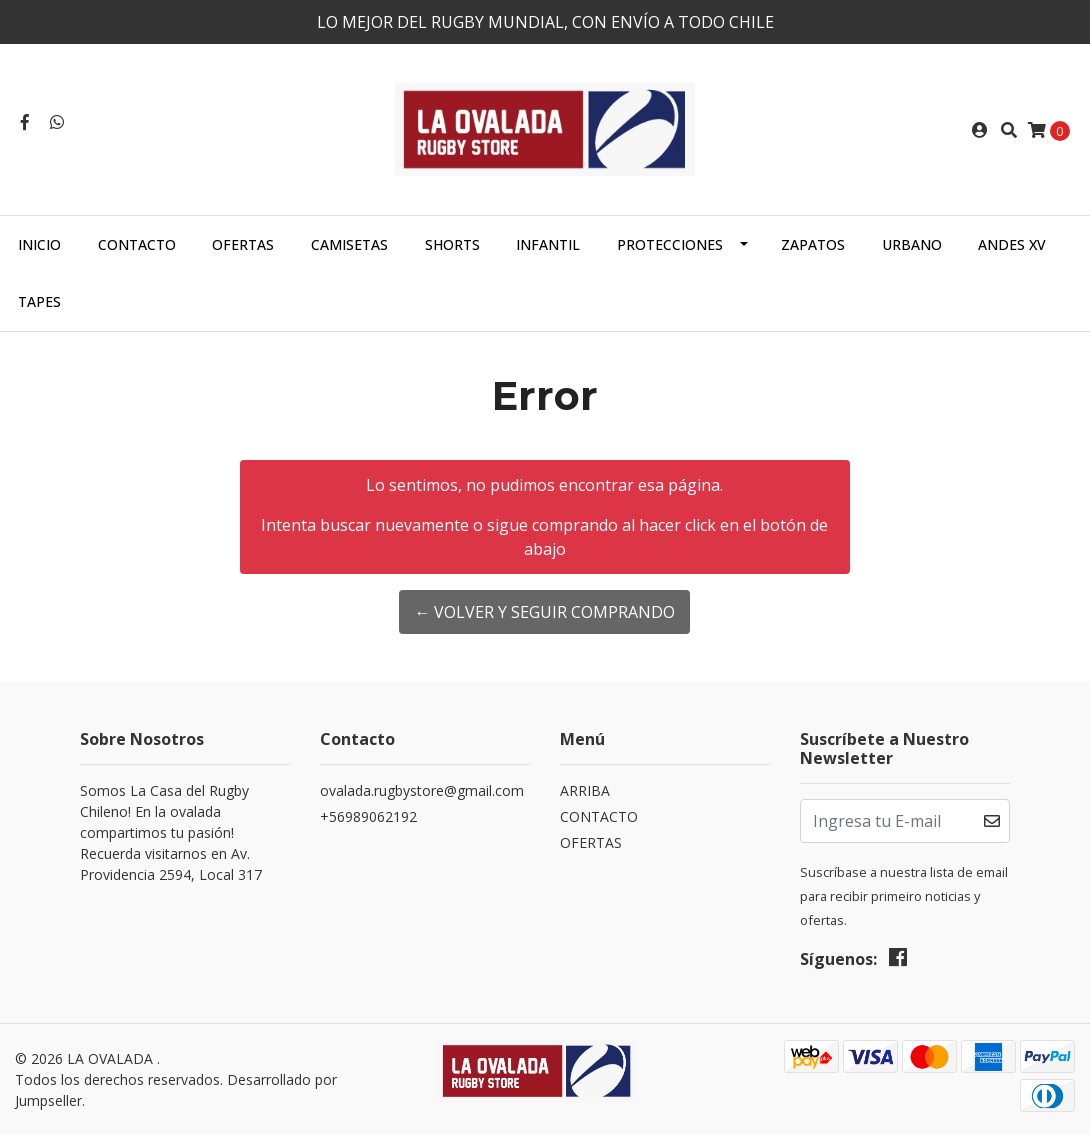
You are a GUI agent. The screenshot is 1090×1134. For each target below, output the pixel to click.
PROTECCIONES (670, 244)
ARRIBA (585, 790)
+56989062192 (368, 816)
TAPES (39, 301)
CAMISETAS (349, 244)
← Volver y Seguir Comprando (544, 612)
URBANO (912, 244)
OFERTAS (243, 244)
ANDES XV (1012, 244)
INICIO (39, 244)
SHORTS (452, 244)
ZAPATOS (813, 244)
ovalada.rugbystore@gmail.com (422, 790)
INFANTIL (548, 244)
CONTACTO (137, 244)
